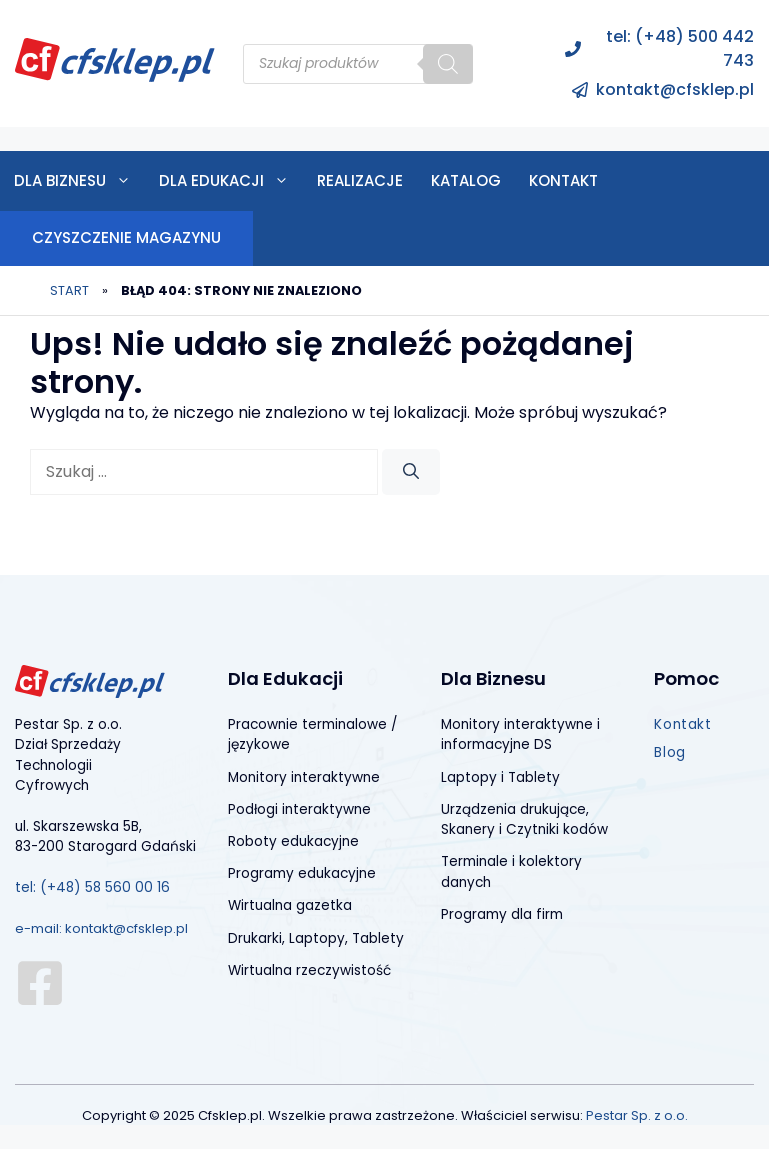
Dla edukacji (231, 181)
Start (69, 290)
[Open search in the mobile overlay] (358, 64)
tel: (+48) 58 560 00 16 (92, 887)
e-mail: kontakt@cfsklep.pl (101, 928)
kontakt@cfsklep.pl (675, 89)
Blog (669, 752)
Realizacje (360, 180)
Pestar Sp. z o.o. (637, 1115)
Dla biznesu (79, 181)
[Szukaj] (411, 472)
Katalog (466, 180)
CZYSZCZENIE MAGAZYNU (126, 237)
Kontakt (563, 180)
